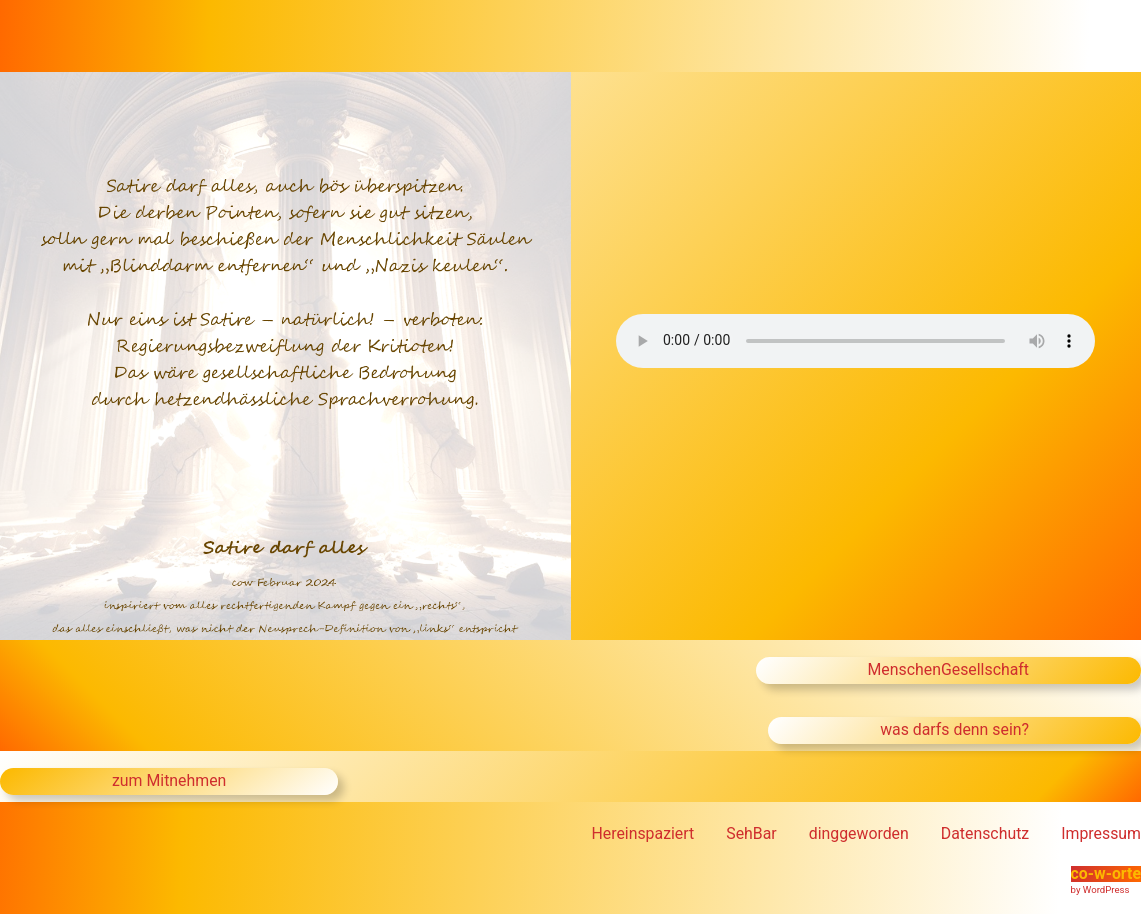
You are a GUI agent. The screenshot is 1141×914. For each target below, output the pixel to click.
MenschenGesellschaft (948, 669)
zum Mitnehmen (169, 780)
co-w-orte (1106, 873)
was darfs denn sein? (954, 729)
